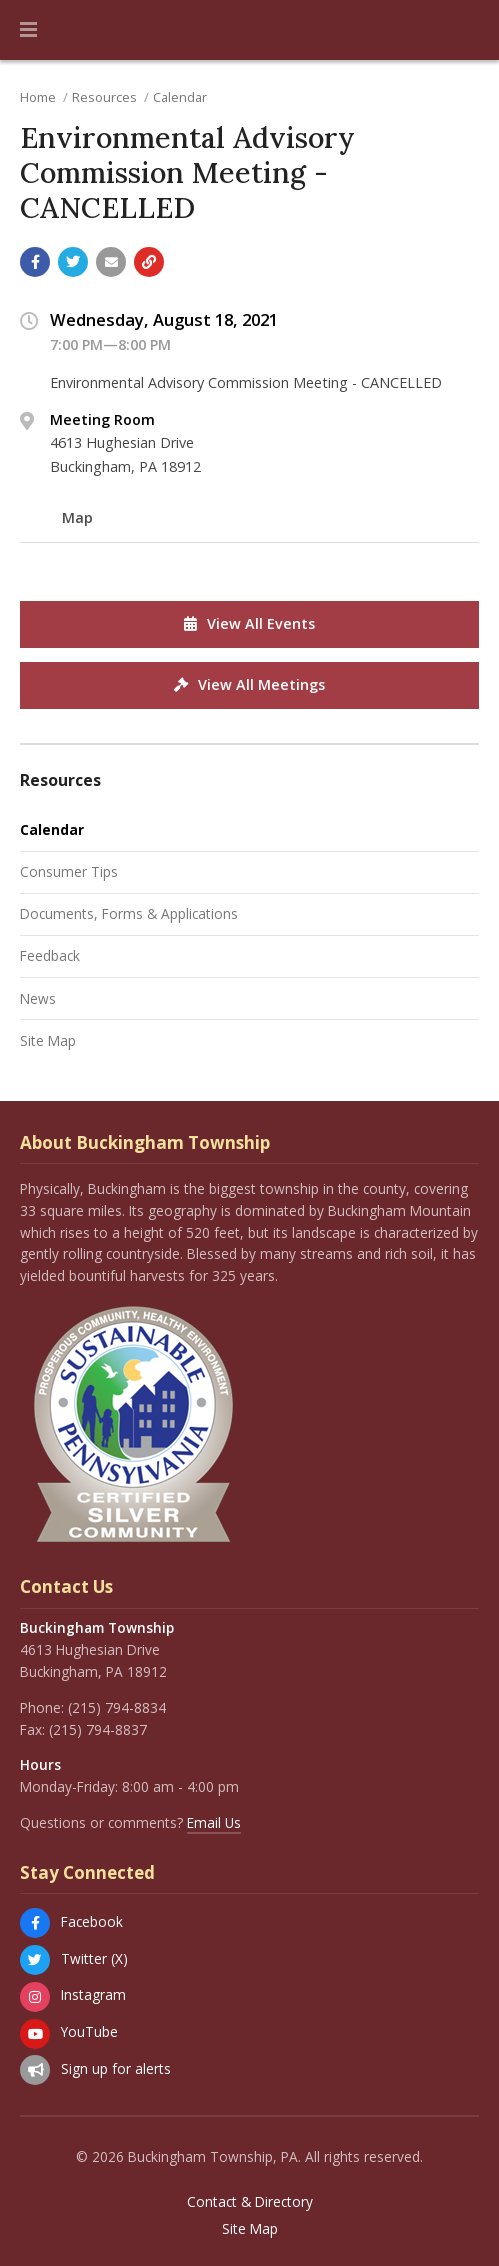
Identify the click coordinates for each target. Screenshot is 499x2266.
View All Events (249, 623)
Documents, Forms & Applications (129, 913)
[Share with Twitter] (73, 262)
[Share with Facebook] (35, 262)
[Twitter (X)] (35, 1960)
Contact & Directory (250, 2202)
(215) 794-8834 (117, 1707)
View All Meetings (249, 684)
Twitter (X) (94, 1958)
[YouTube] (35, 2034)
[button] (28, 30)
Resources (104, 97)
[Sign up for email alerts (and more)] (35, 2070)
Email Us (214, 1822)
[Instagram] (35, 1997)
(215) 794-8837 (98, 1729)
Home (38, 97)
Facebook (92, 1921)
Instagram (93, 1994)
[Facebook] (35, 1923)
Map (77, 517)
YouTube (89, 2031)
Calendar (180, 97)
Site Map (48, 1040)
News (38, 998)
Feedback (50, 955)
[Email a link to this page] (111, 262)
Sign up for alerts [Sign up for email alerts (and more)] (116, 2068)
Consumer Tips (69, 871)
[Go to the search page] (467, 30)
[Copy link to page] (149, 262)
